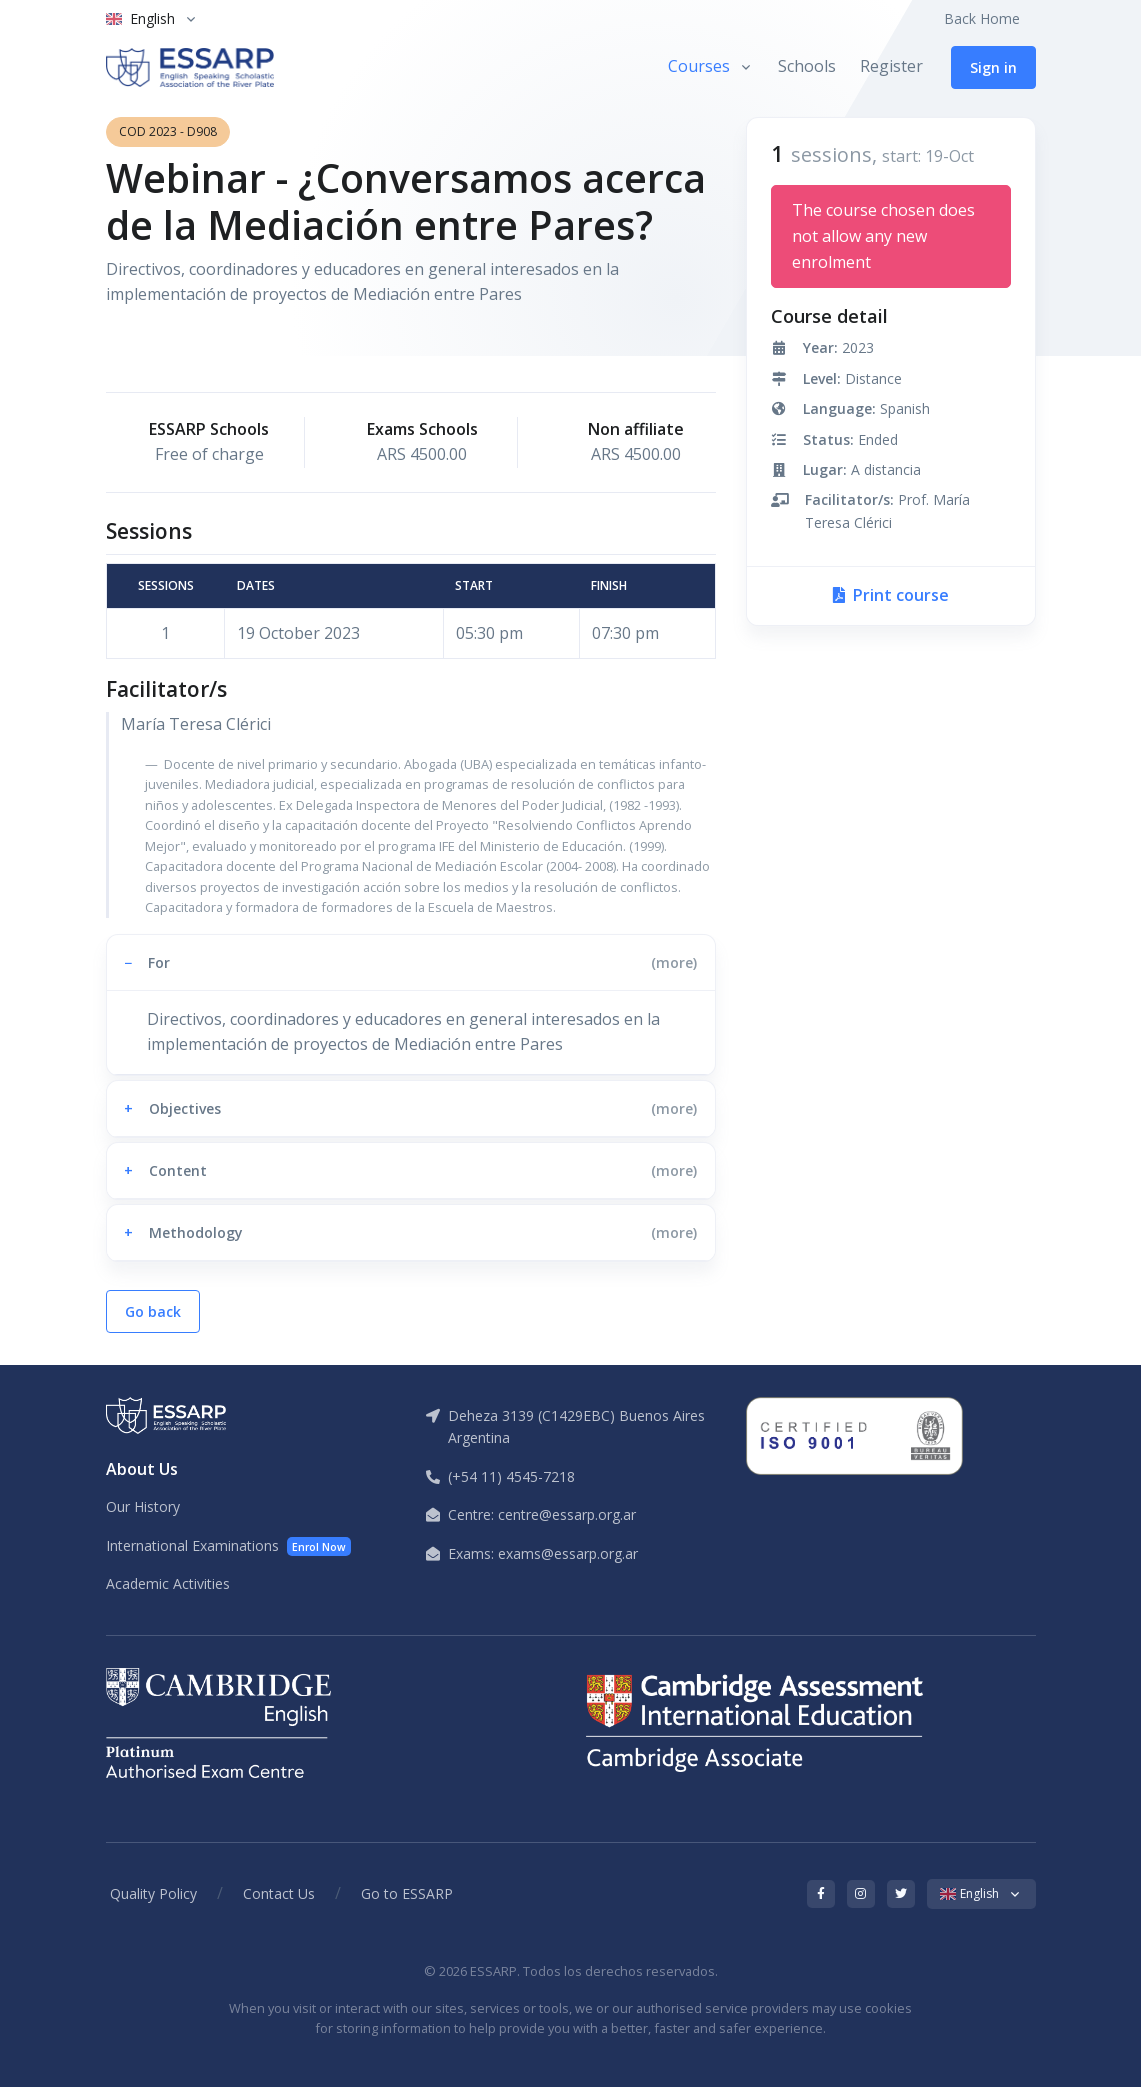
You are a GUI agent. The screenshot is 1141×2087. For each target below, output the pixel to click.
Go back (153, 1311)
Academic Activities (168, 1583)
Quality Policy (153, 1893)
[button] (411, 962)
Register (891, 66)
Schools (807, 66)
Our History (143, 1506)
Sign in (993, 67)
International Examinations (229, 1546)
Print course (891, 595)
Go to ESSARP (407, 1893)
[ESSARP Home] (190, 67)
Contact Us (279, 1893)
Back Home (982, 18)
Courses (699, 66)
